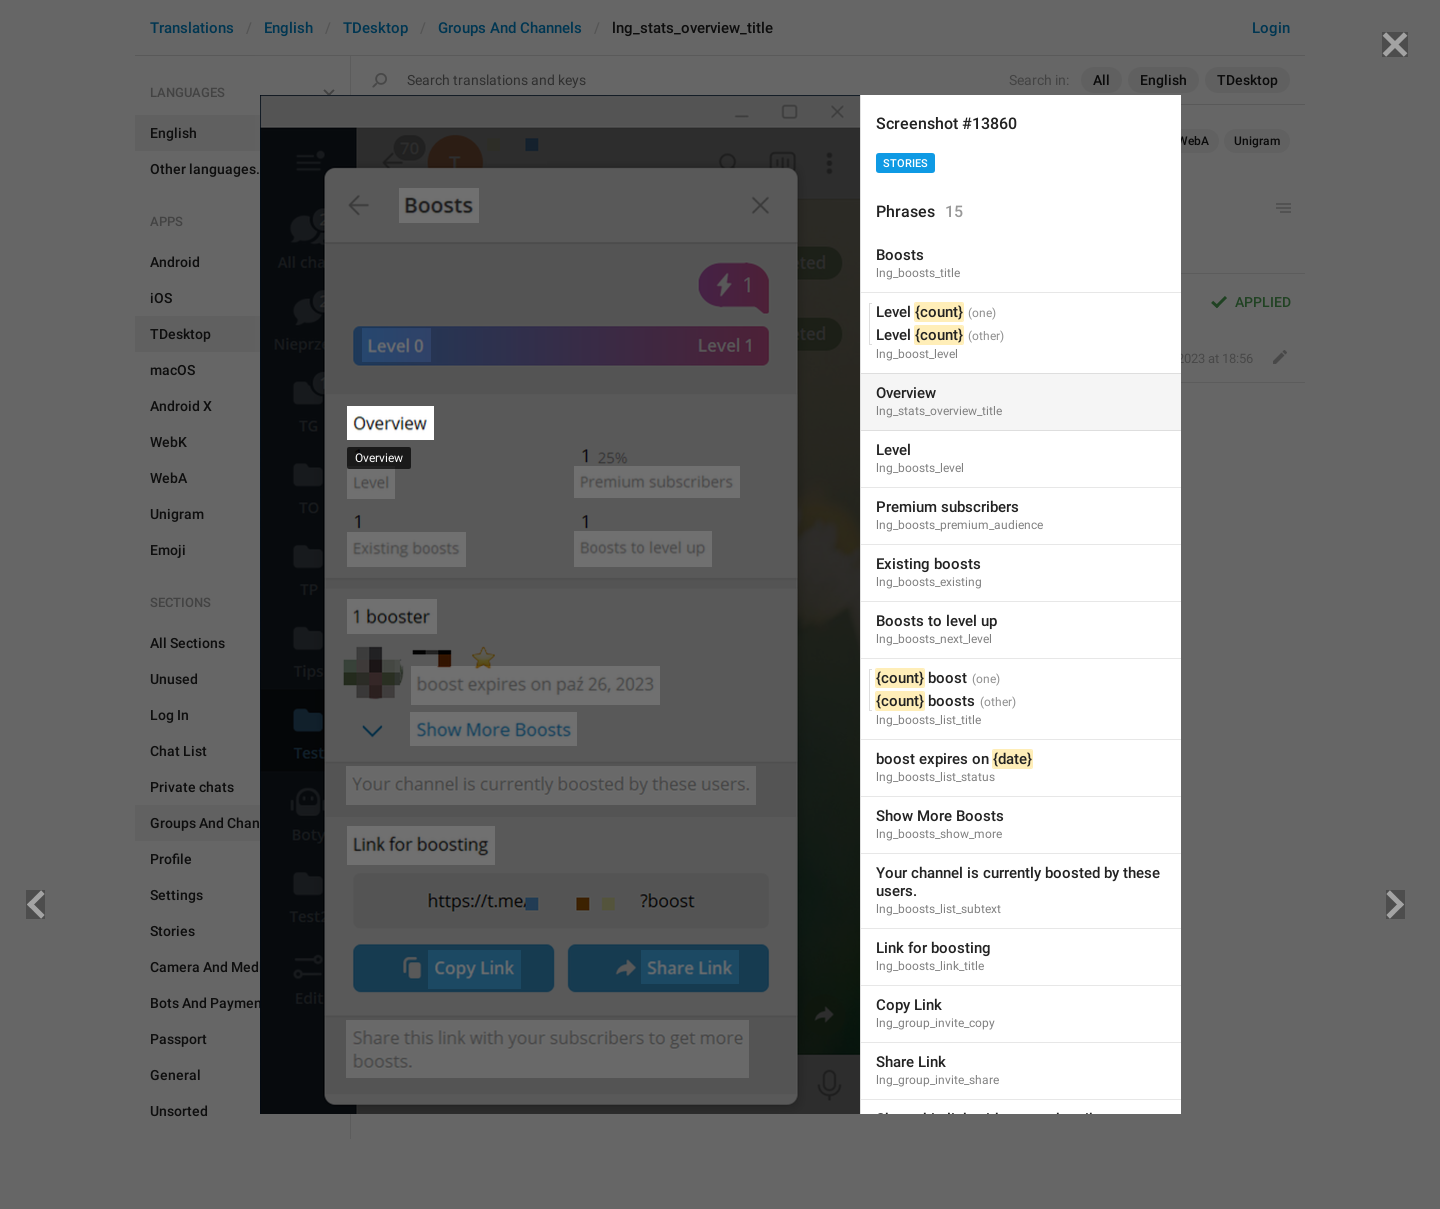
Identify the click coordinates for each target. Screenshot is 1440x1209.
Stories (905, 163)
